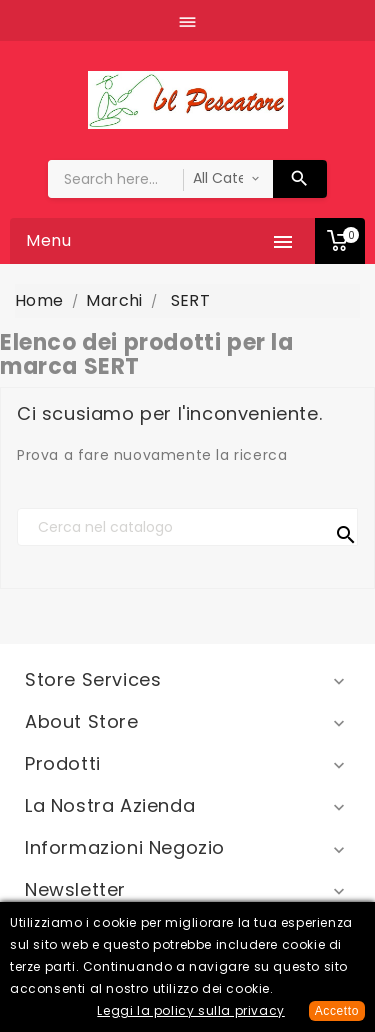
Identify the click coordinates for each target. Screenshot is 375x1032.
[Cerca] (187, 527)
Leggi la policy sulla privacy (190, 1010)
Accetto (337, 1011)
